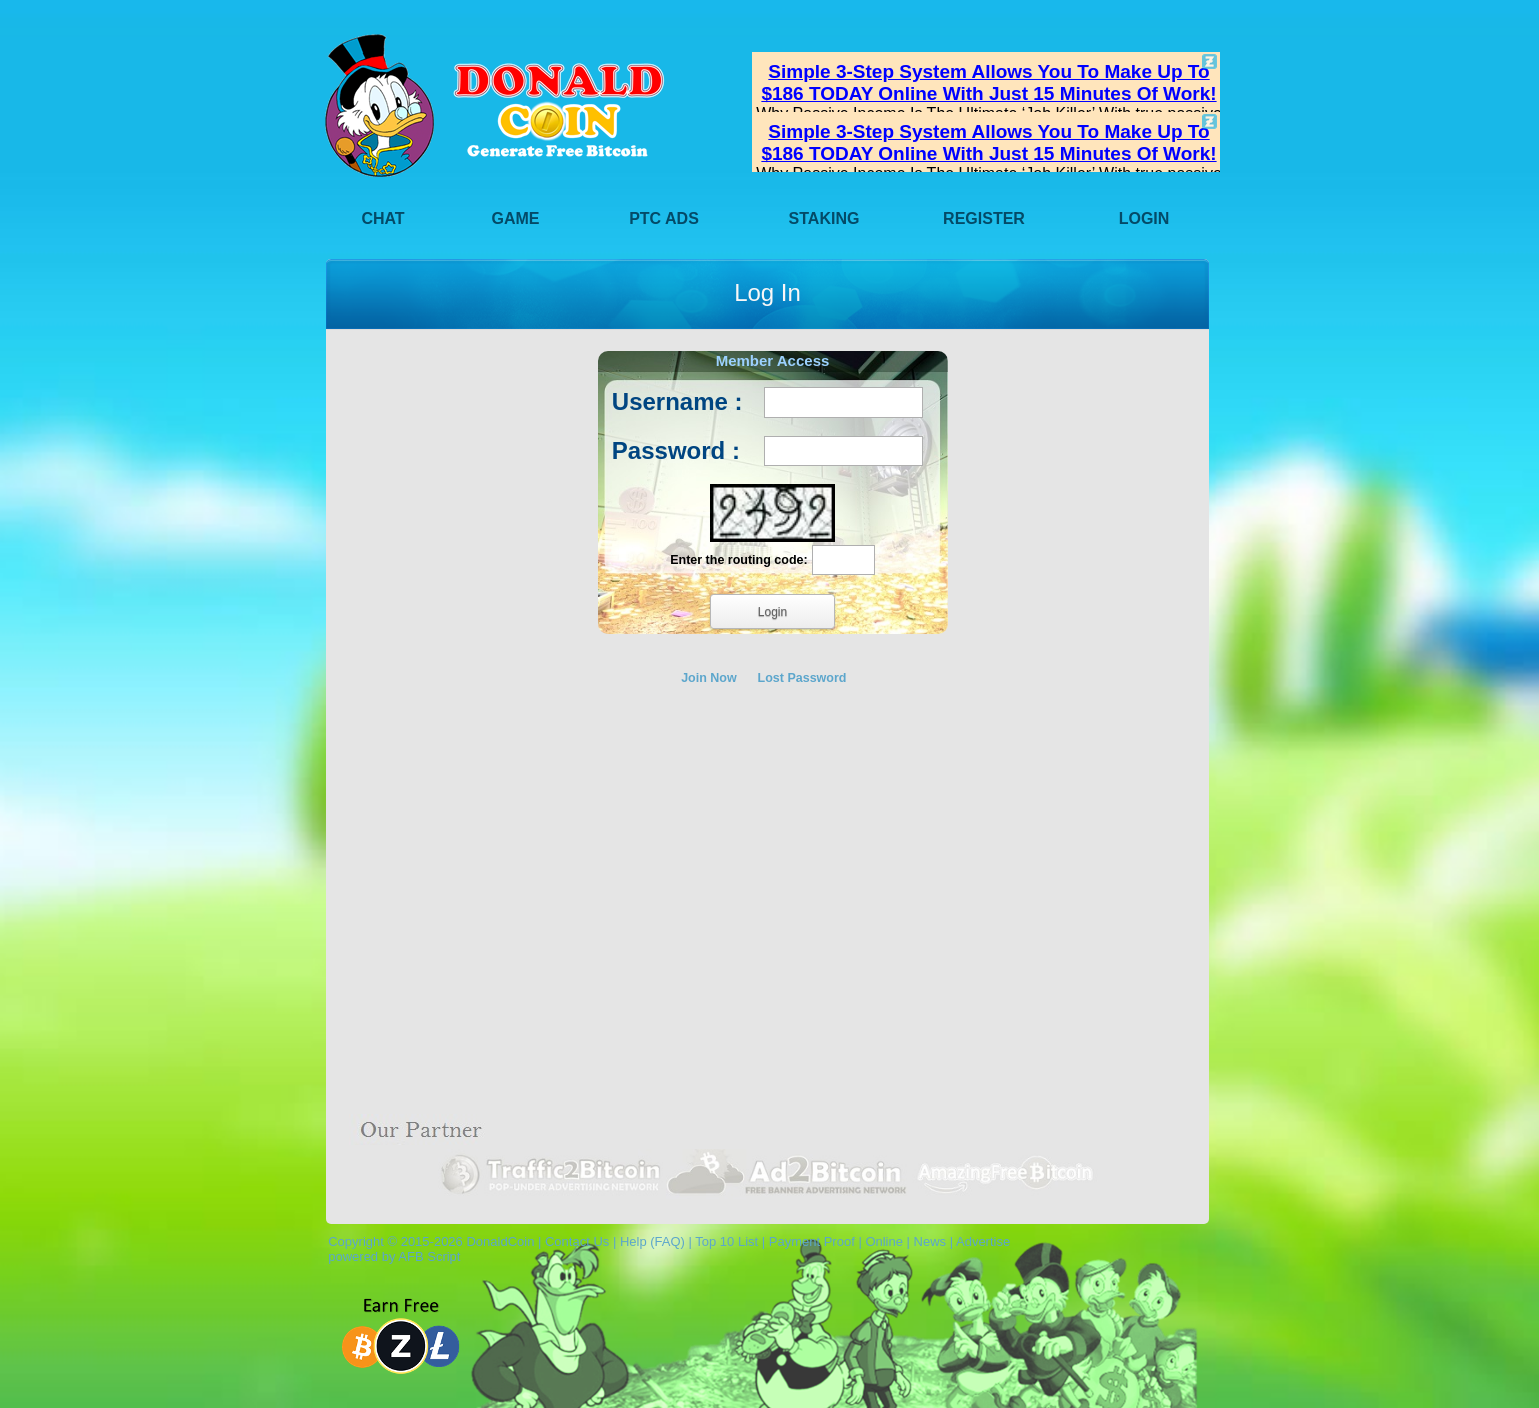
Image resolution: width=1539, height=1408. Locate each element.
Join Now (709, 678)
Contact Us (577, 1241)
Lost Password (802, 678)
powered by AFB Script (390, 1256)
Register (984, 218)
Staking (824, 218)
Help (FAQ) (652, 1241)
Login (1144, 218)
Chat (382, 218)
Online (884, 1241)
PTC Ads (664, 218)
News (930, 1241)
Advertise (983, 1241)
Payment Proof (812, 1241)
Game (516, 218)
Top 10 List (726, 1241)
